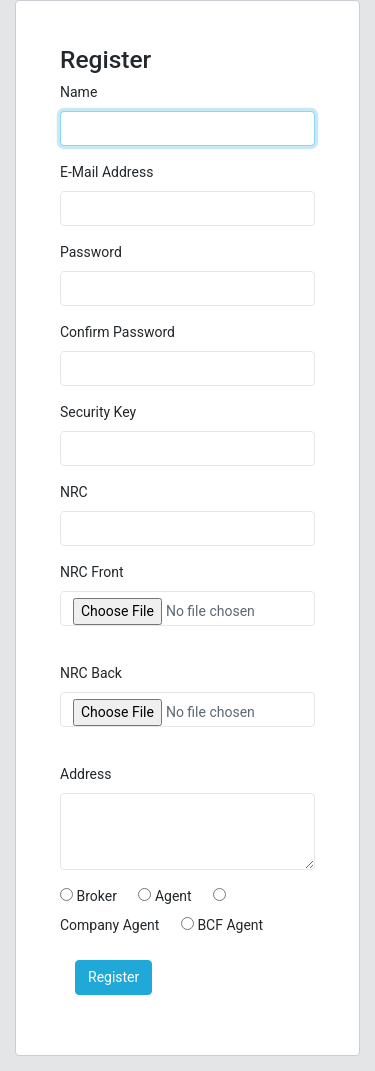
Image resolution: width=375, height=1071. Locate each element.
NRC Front (92, 572)
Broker (96, 896)
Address (85, 774)
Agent (173, 896)
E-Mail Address (106, 172)
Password (91, 252)
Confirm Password (117, 332)
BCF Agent (230, 925)
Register (113, 977)
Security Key (98, 412)
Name (78, 92)
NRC (74, 492)
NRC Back (91, 673)
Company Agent (109, 925)
